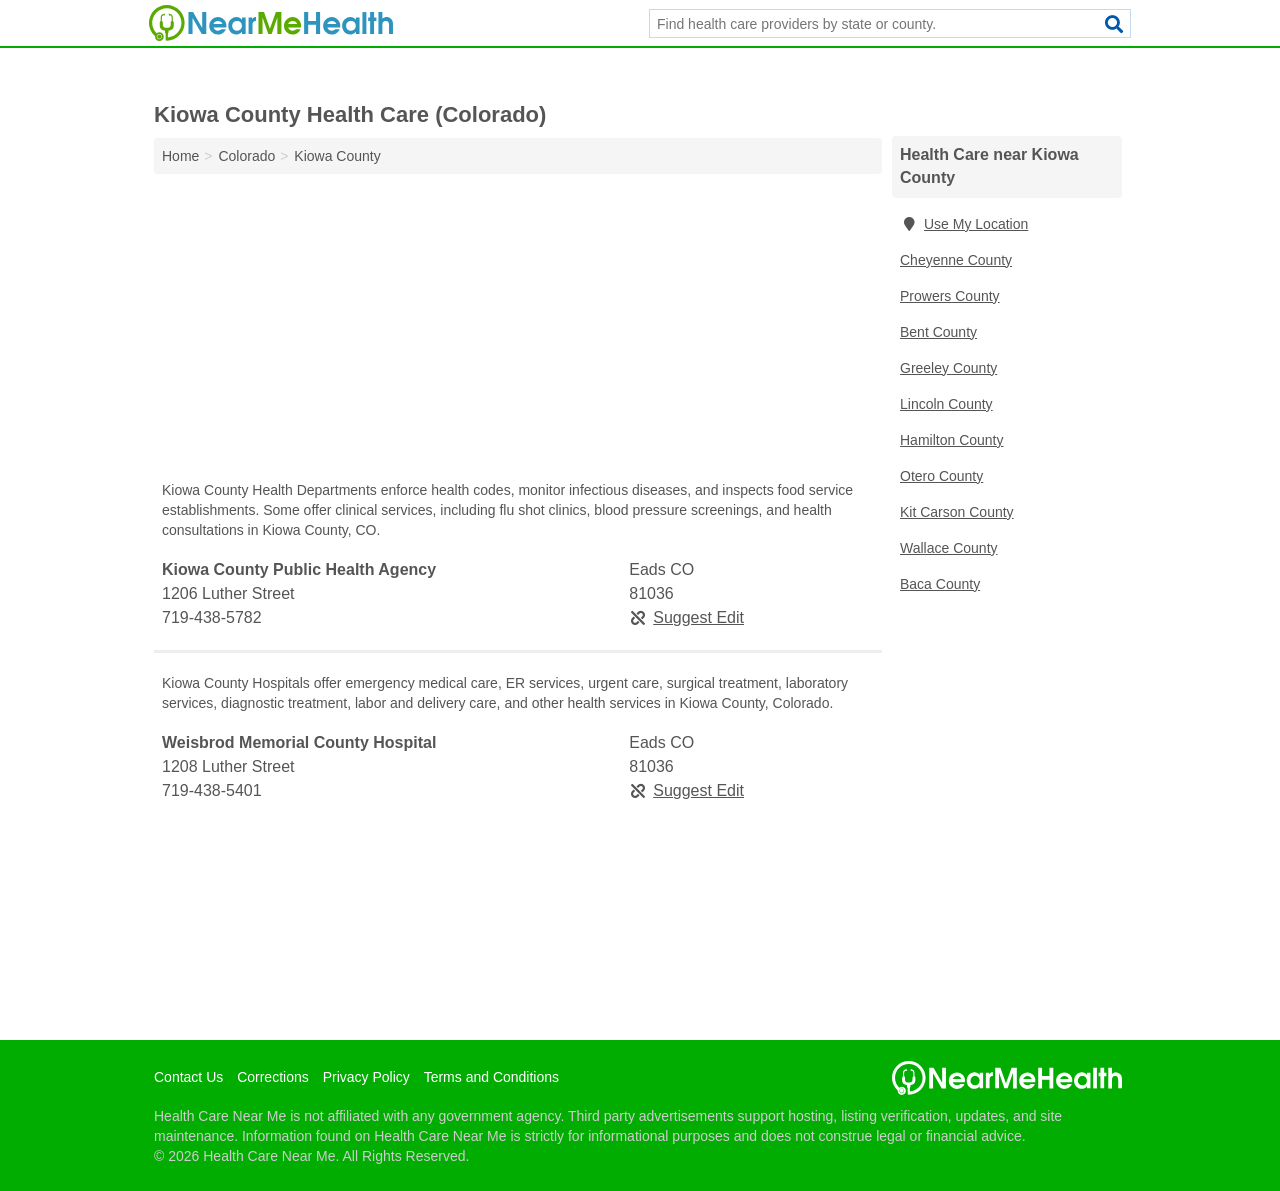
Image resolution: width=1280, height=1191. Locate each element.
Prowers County (950, 296)
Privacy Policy (366, 1077)
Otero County (941, 476)
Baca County (940, 584)
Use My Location (964, 224)
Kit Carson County (957, 512)
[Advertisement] (518, 332)
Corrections (273, 1077)
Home (180, 156)
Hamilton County (952, 440)
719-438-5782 (212, 617)
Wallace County (949, 548)
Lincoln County (946, 404)
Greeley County (948, 368)
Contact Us (188, 1077)
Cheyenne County (956, 260)
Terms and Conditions (491, 1077)
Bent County (938, 332)
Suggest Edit (686, 617)
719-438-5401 (212, 790)
